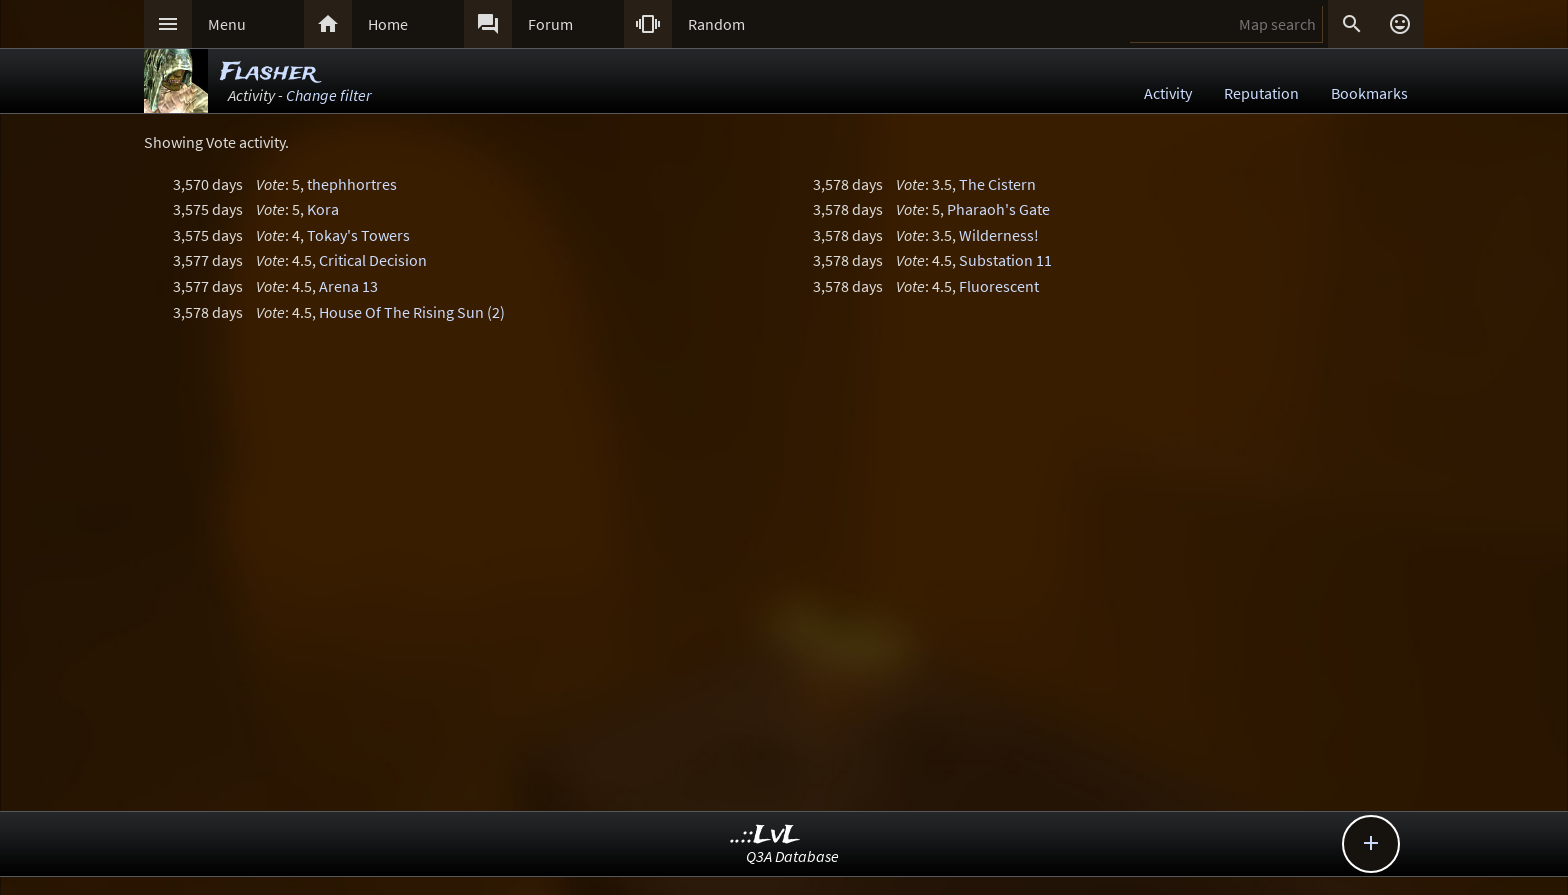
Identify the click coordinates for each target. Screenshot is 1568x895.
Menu (227, 24)
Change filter (328, 95)
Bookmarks (1369, 93)
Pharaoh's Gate (998, 209)
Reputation (1261, 93)
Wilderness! (999, 235)
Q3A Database (792, 856)
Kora (323, 209)
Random (716, 24)
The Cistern (997, 184)
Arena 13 (348, 286)
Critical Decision (373, 260)
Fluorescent (999, 286)
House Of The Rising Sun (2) (412, 312)
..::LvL (765, 835)
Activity (1168, 93)
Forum (550, 24)
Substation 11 (1005, 260)
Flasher (268, 72)
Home (388, 24)
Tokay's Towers (358, 235)
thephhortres (352, 184)
